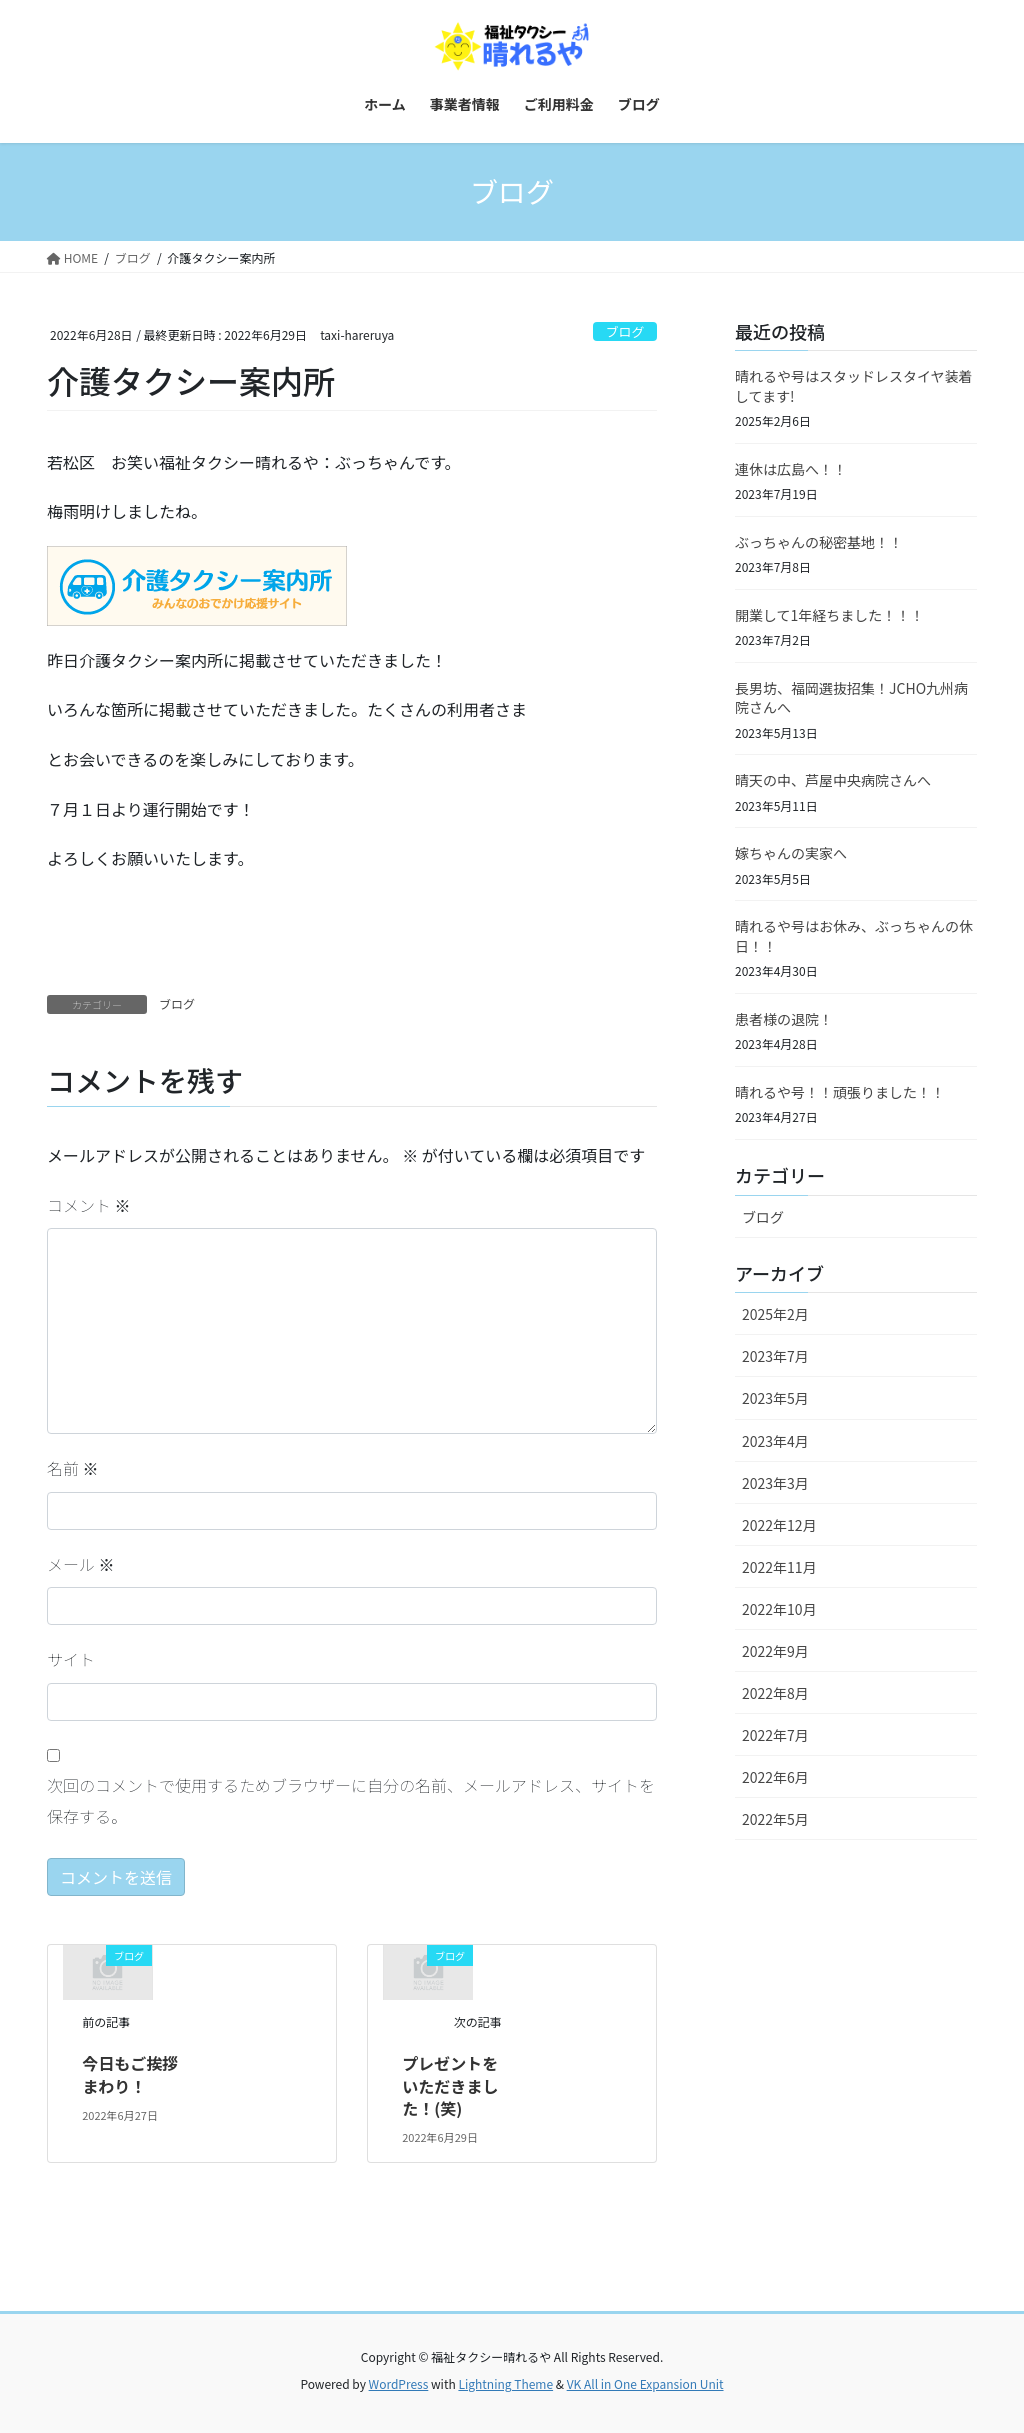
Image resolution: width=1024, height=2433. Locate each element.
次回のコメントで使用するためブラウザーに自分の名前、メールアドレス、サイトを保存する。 (351, 1800)
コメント (89, 1205)
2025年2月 (775, 1314)
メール (81, 1564)
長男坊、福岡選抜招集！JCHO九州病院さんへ (851, 698)
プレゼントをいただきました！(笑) (450, 2085)
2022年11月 (779, 1567)
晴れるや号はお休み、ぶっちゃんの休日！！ (854, 936)
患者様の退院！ (784, 1019)
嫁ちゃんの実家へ (791, 853)
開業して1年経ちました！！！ (829, 615)
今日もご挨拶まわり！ (130, 2074)
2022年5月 (775, 1819)
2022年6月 (775, 1777)
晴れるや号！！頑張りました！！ (840, 1092)
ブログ (625, 331)
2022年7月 (775, 1735)
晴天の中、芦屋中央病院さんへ (833, 780)
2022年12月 (779, 1525)
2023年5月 (775, 1398)
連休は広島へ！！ (791, 469)
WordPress (399, 2383)
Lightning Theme (505, 2383)
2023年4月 (775, 1441)
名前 (73, 1468)
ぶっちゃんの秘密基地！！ (819, 542)
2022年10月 (779, 1609)
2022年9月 (775, 1651)
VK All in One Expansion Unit (645, 2383)
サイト (71, 1659)
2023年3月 (775, 1483)
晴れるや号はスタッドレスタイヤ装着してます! (854, 386)
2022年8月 (775, 1693)
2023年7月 (775, 1356)
